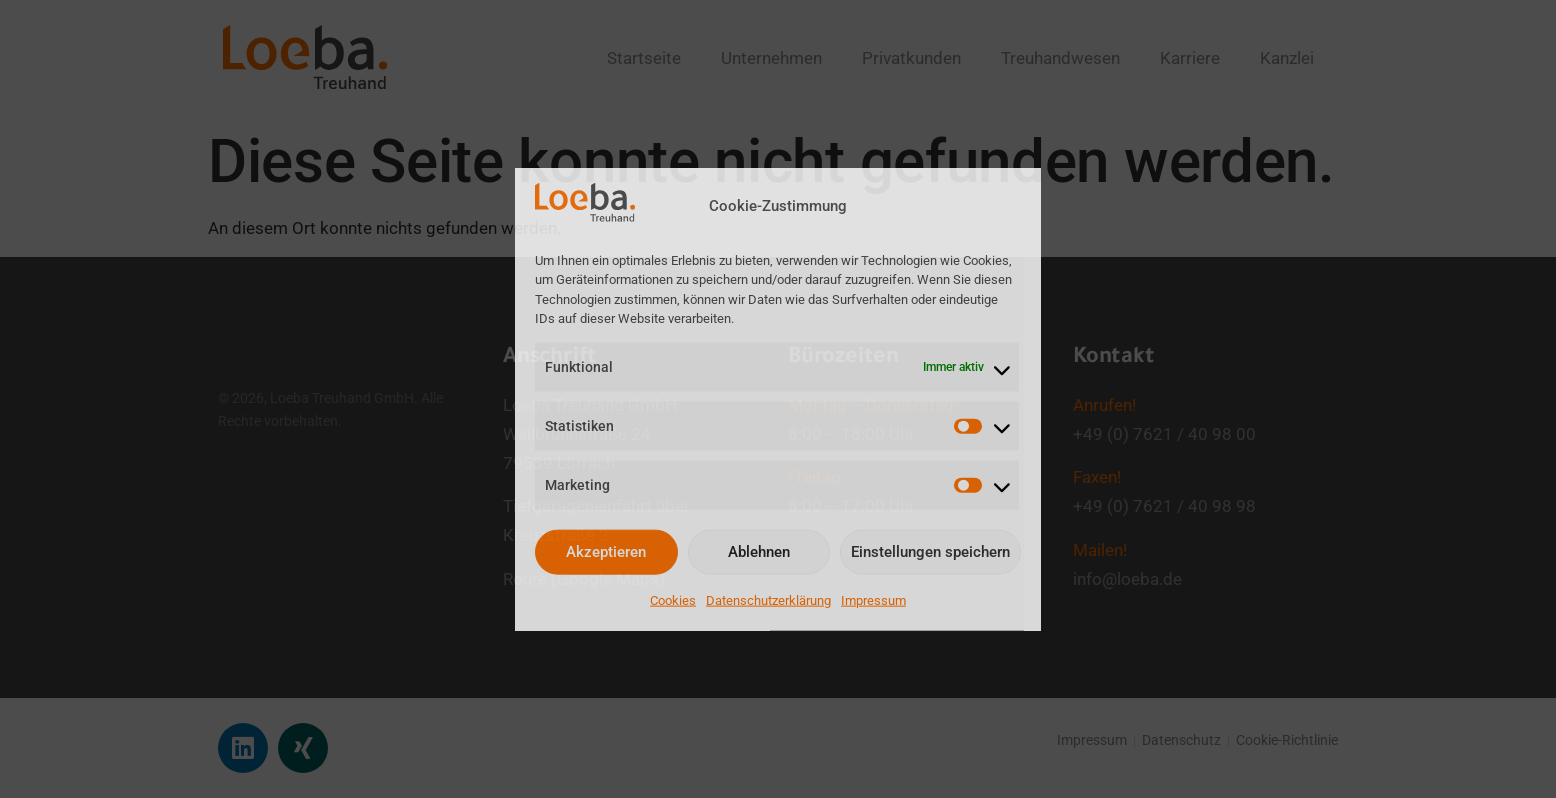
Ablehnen (759, 552)
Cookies (673, 599)
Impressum (873, 599)
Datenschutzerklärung (768, 599)
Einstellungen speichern (930, 552)
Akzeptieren (606, 552)
